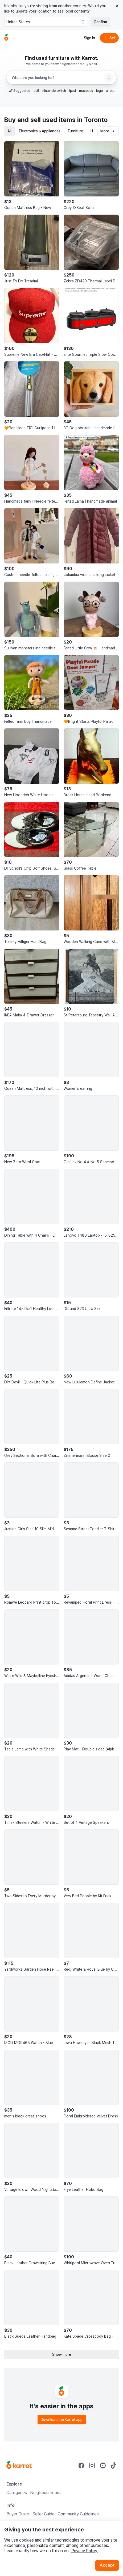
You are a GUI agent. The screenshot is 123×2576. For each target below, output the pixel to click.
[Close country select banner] (117, 6)
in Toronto (92, 120)
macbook (86, 91)
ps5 (36, 91)
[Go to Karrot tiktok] (113, 2465)
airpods (111, 91)
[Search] (108, 77)
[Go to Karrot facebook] (81, 2465)
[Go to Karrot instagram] (92, 2465)
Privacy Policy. (84, 2550)
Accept (107, 2565)
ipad (72, 91)
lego (99, 91)
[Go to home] (6, 38)
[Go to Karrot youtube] (103, 2465)
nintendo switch (54, 91)
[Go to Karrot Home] (19, 2465)
